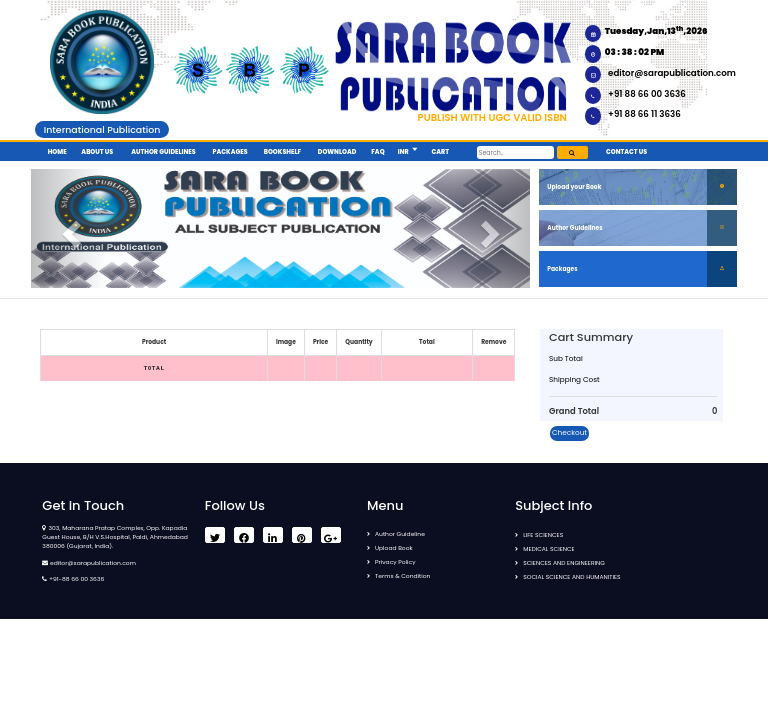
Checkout (569, 432)
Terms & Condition (402, 576)
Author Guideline (400, 534)
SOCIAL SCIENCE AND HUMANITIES (571, 577)
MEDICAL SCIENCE (548, 549)
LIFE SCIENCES (543, 535)
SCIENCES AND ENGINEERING (564, 563)
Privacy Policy (395, 562)
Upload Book (394, 548)
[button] (413, 150)
